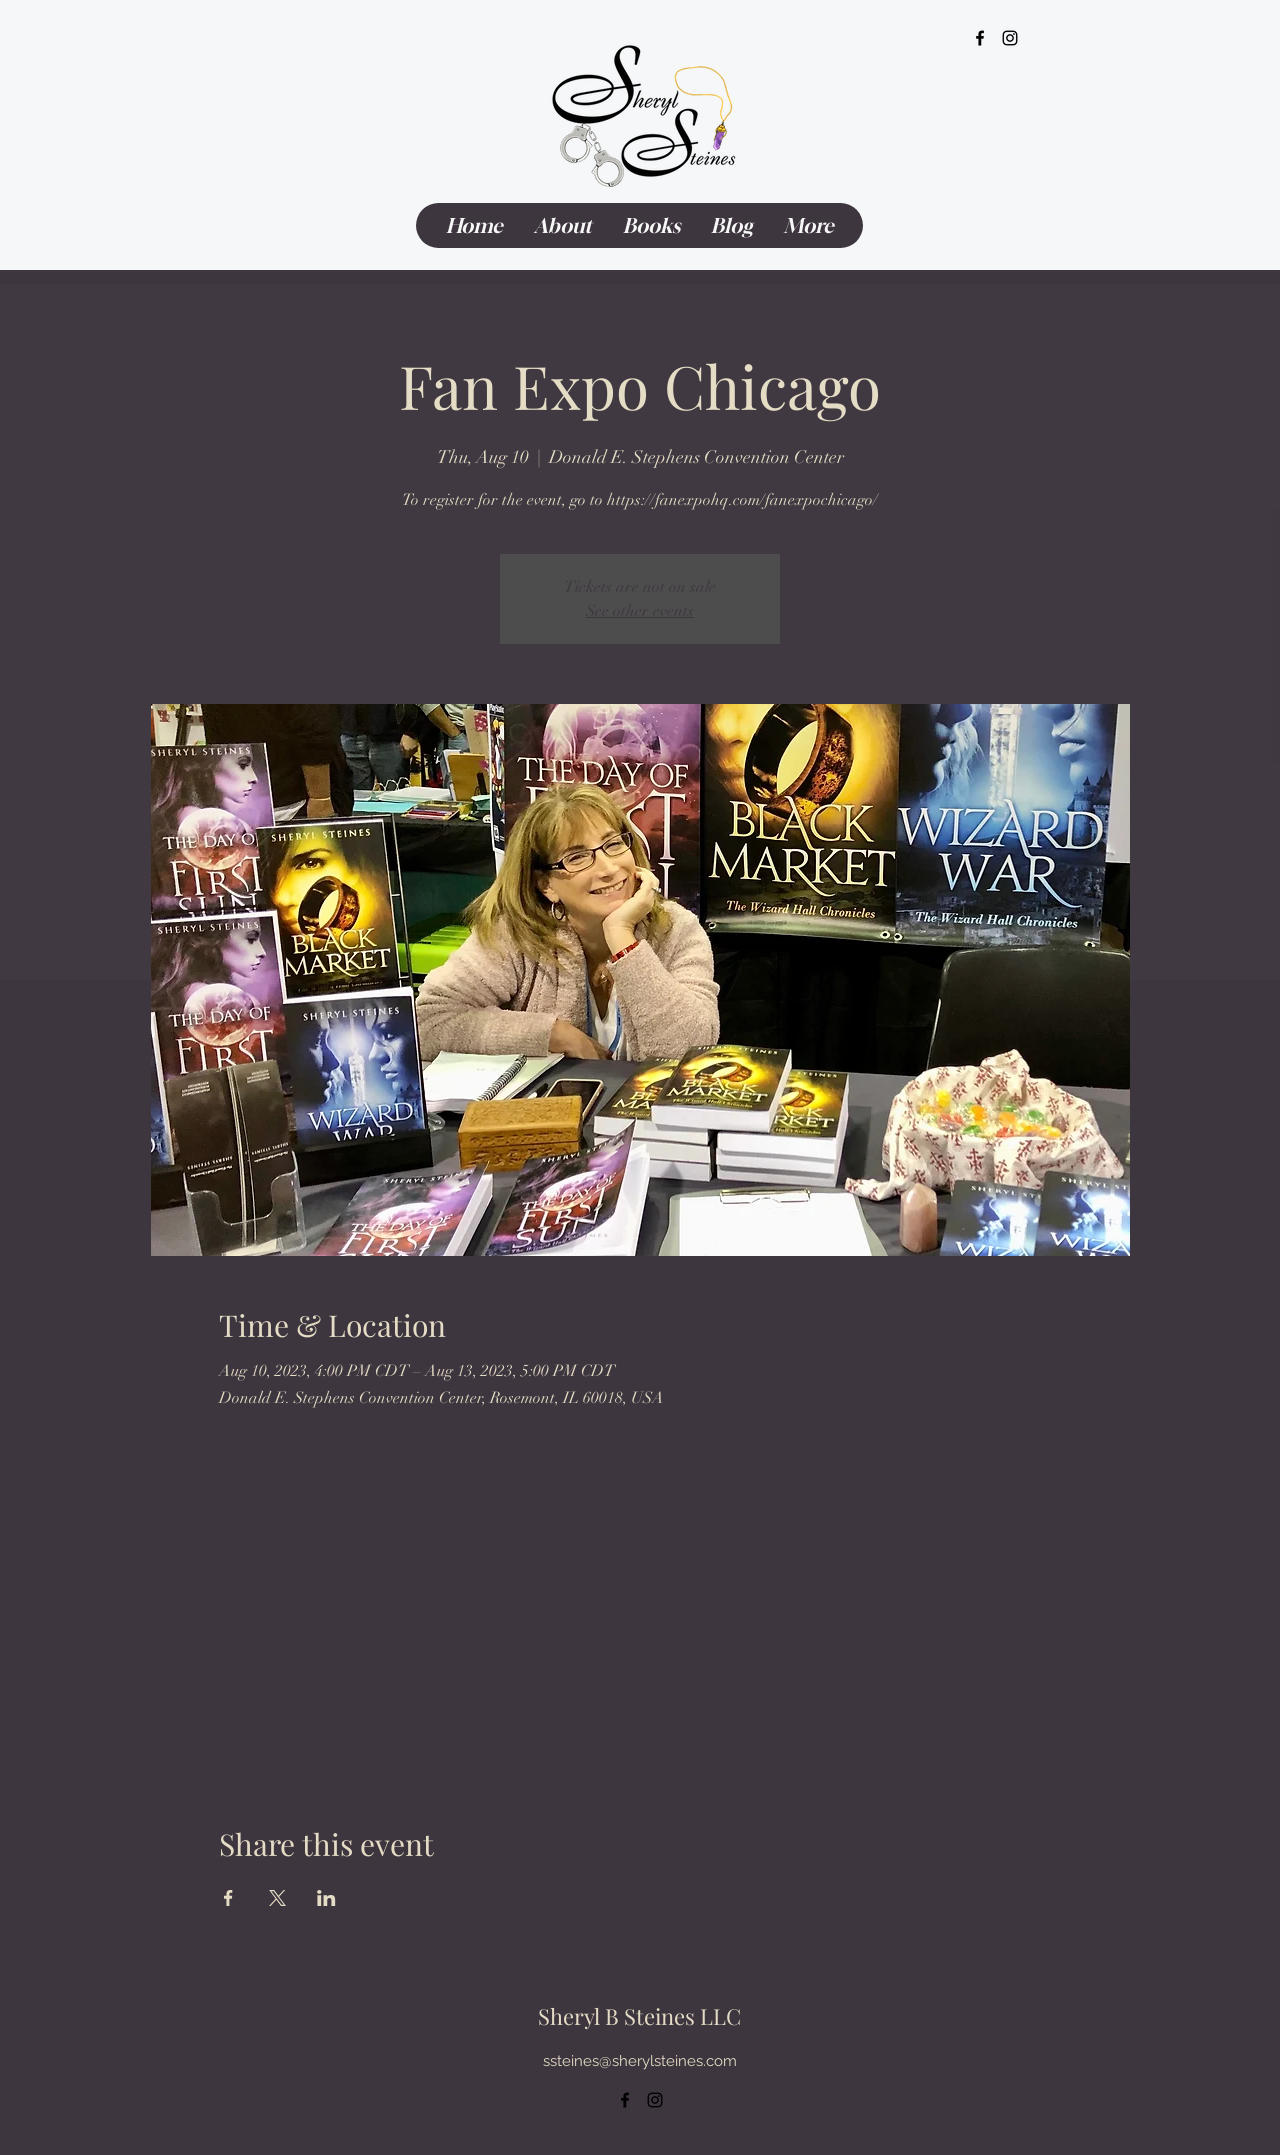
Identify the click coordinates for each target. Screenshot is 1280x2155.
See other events (640, 611)
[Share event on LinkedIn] (326, 1898)
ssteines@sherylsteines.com (640, 2061)
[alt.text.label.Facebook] (980, 38)
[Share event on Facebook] (228, 1898)
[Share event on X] (277, 1898)
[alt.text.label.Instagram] (1010, 38)
